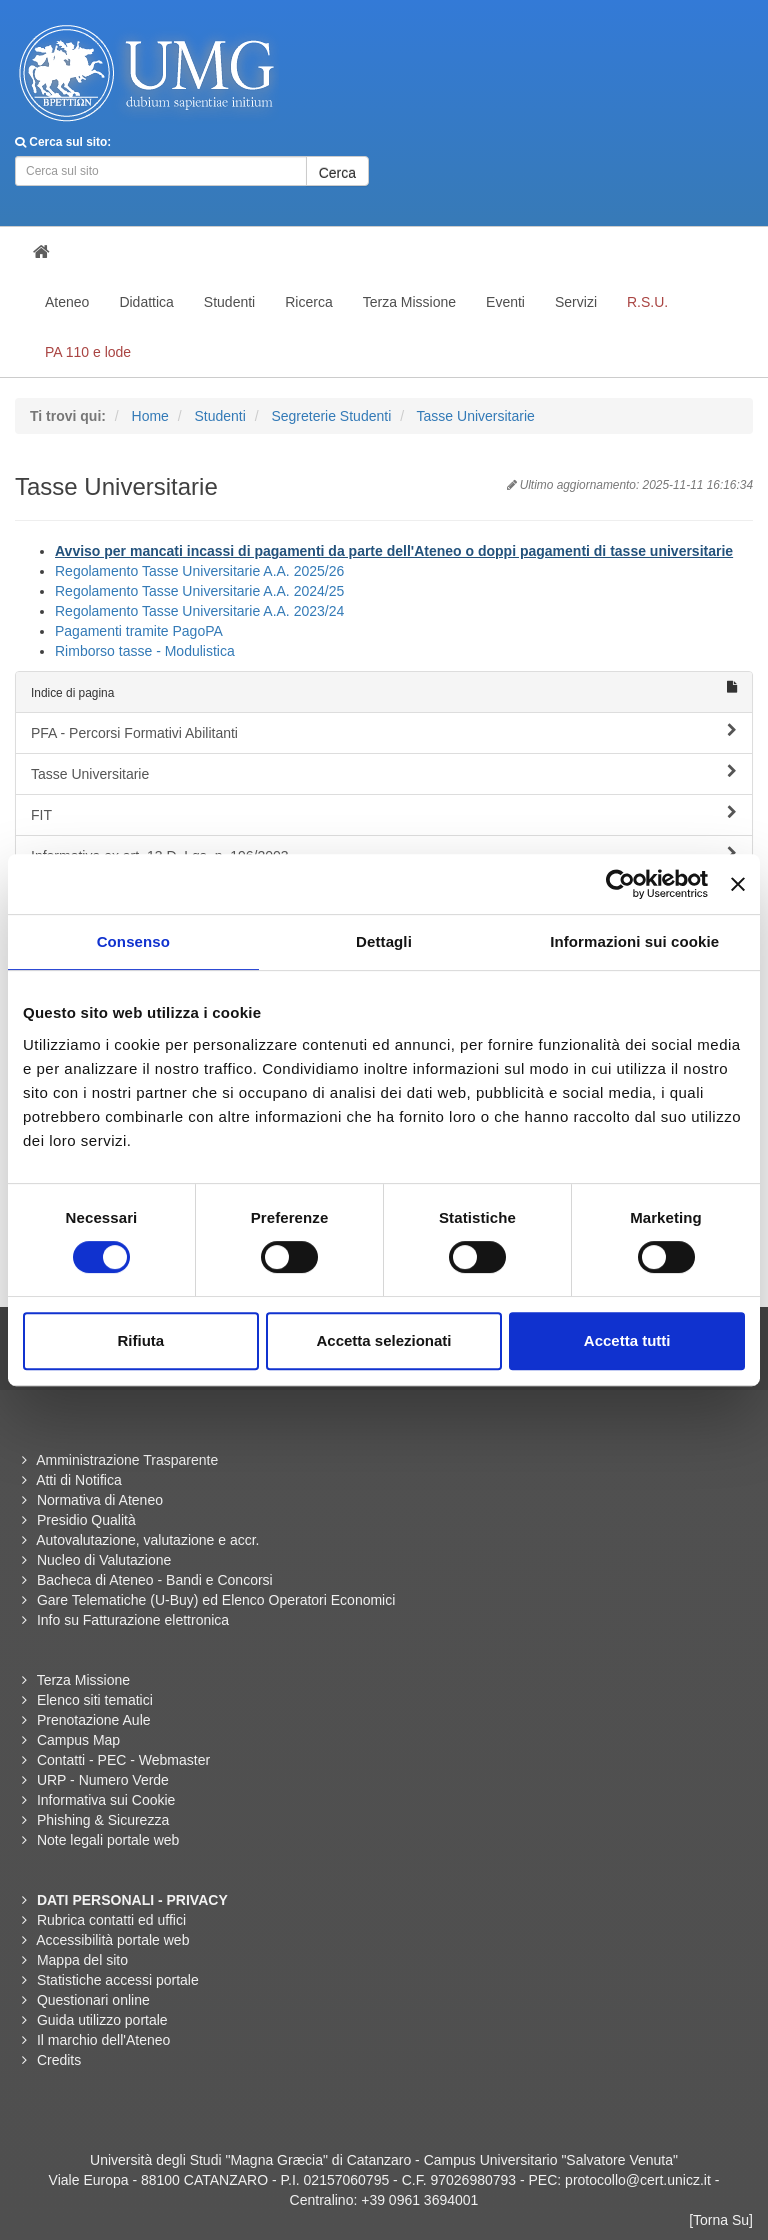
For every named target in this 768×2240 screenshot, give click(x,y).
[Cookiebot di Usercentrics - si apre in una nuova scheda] (620, 884)
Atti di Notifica (79, 1480)
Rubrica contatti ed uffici (111, 1920)
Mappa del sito (82, 1960)
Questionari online (93, 2000)
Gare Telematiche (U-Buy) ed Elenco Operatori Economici (216, 1600)
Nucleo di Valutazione (104, 1560)
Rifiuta (140, 1340)
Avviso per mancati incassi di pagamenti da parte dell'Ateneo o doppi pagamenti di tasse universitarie (394, 551)
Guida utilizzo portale (102, 2020)
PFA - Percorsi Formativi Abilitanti (384, 732)
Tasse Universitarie (476, 416)
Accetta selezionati (383, 1340)
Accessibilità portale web (112, 1940)
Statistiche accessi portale (118, 1980)
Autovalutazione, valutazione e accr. (147, 1540)
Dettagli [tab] (384, 941)
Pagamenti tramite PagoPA (139, 631)
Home (150, 416)
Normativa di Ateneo (100, 1500)
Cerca (337, 173)
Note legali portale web (108, 1840)
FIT (384, 814)
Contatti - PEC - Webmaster (123, 1760)
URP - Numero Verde (103, 1780)
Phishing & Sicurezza (103, 1820)
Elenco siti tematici (95, 1700)
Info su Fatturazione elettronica (133, 1620)
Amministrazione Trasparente (127, 1460)
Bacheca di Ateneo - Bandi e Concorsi (155, 1580)
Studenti (219, 416)
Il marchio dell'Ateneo (103, 2040)
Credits (59, 2060)
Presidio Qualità (86, 1520)
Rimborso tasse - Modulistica (145, 651)
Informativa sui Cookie (106, 1800)
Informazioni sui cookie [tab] (634, 941)
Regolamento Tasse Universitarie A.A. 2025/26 (199, 571)
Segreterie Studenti (331, 416)
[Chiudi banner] (738, 884)
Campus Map (78, 1740)
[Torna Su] (721, 2220)
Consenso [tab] (133, 941)
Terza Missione (83, 1680)
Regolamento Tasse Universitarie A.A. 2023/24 (199, 611)
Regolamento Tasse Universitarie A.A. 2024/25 (199, 591)
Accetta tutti (627, 1340)
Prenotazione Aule (94, 1720)
